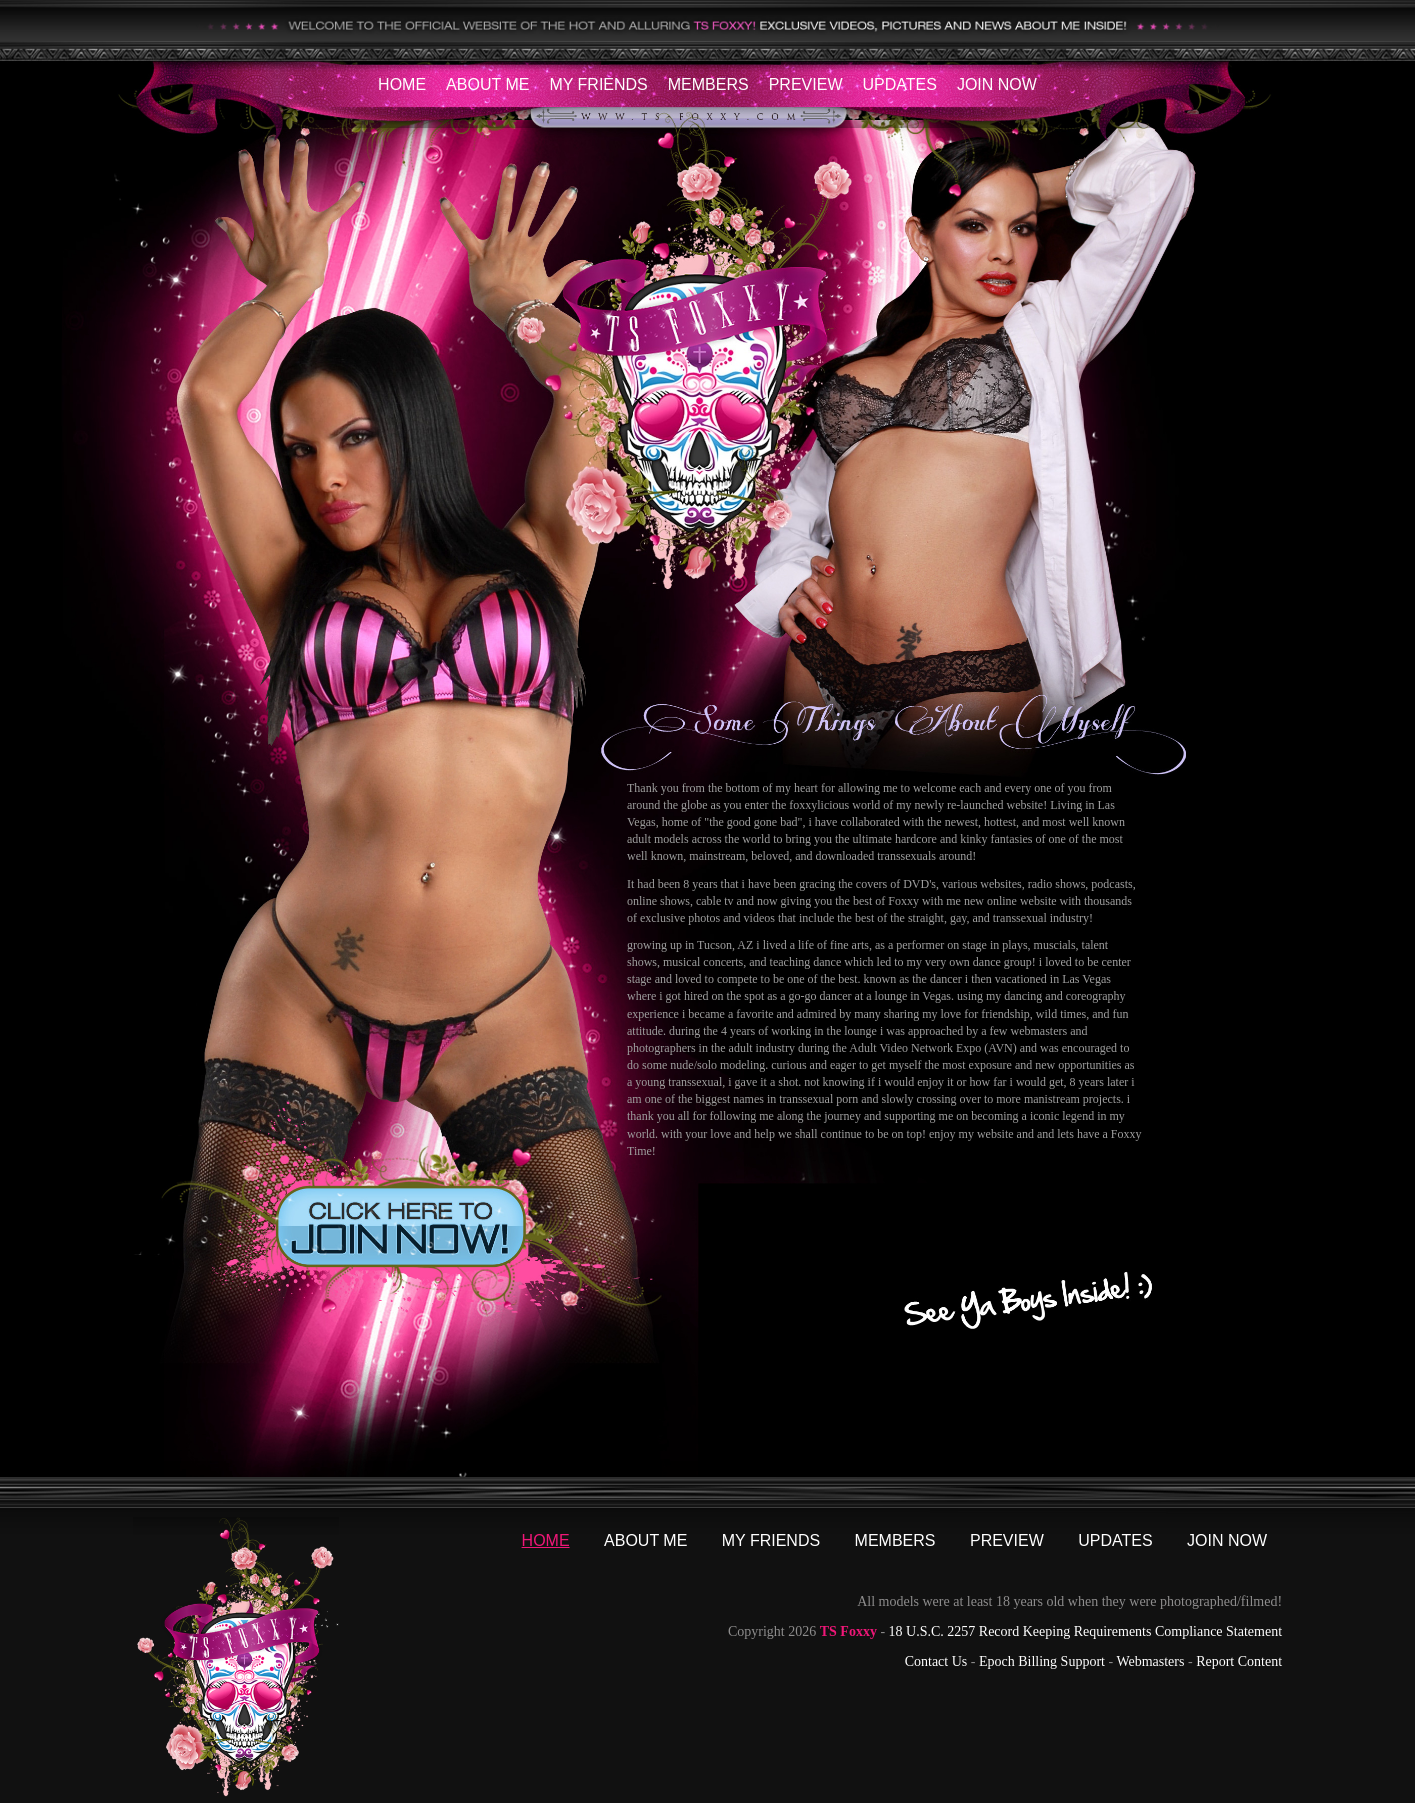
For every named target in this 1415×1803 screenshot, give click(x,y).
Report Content (1239, 1661)
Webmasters (1150, 1661)
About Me (487, 84)
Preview (806, 84)
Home (402, 84)
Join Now (997, 84)
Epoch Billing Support (1042, 1661)
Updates (899, 84)
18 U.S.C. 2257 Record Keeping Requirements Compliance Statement (1085, 1631)
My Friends (598, 84)
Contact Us (936, 1661)
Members (708, 84)
